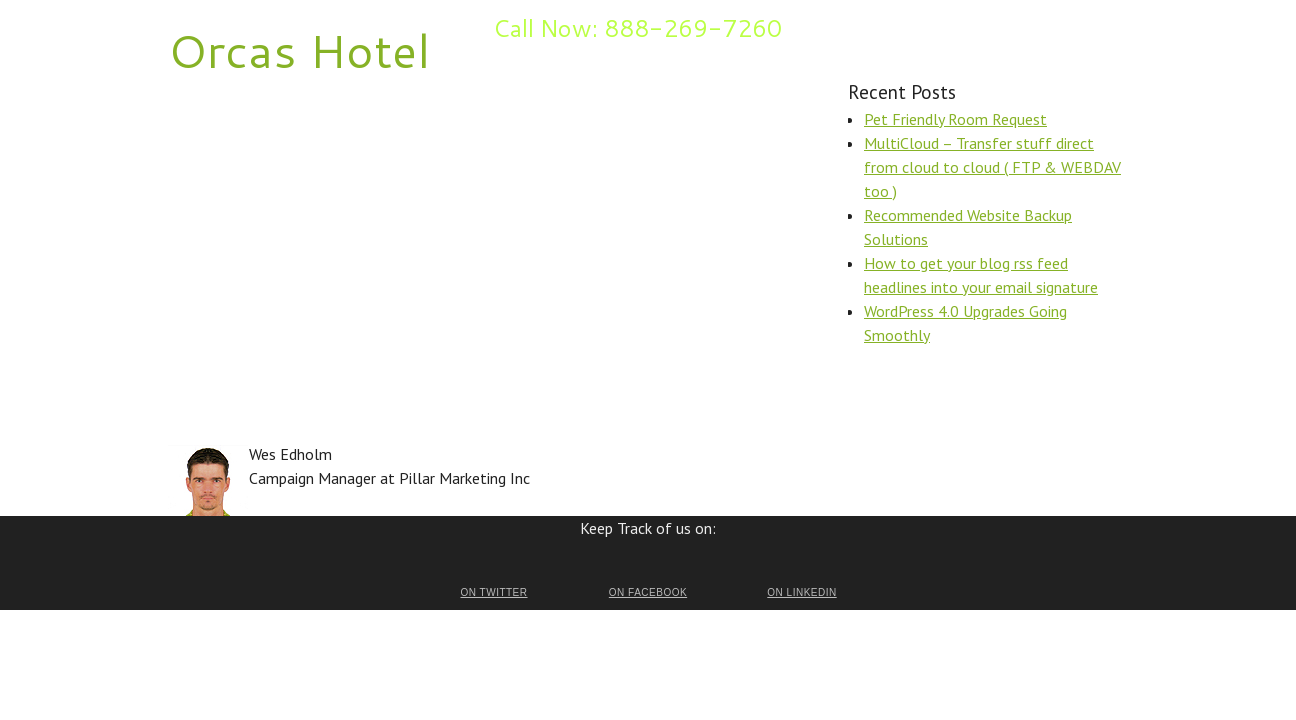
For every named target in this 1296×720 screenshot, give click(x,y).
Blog (421, 26)
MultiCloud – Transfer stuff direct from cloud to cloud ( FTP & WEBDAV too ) (992, 167)
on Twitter (493, 592)
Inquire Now (356, 26)
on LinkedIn (801, 592)
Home (186, 26)
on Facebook (648, 592)
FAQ (293, 26)
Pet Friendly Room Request (955, 119)
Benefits (242, 26)
